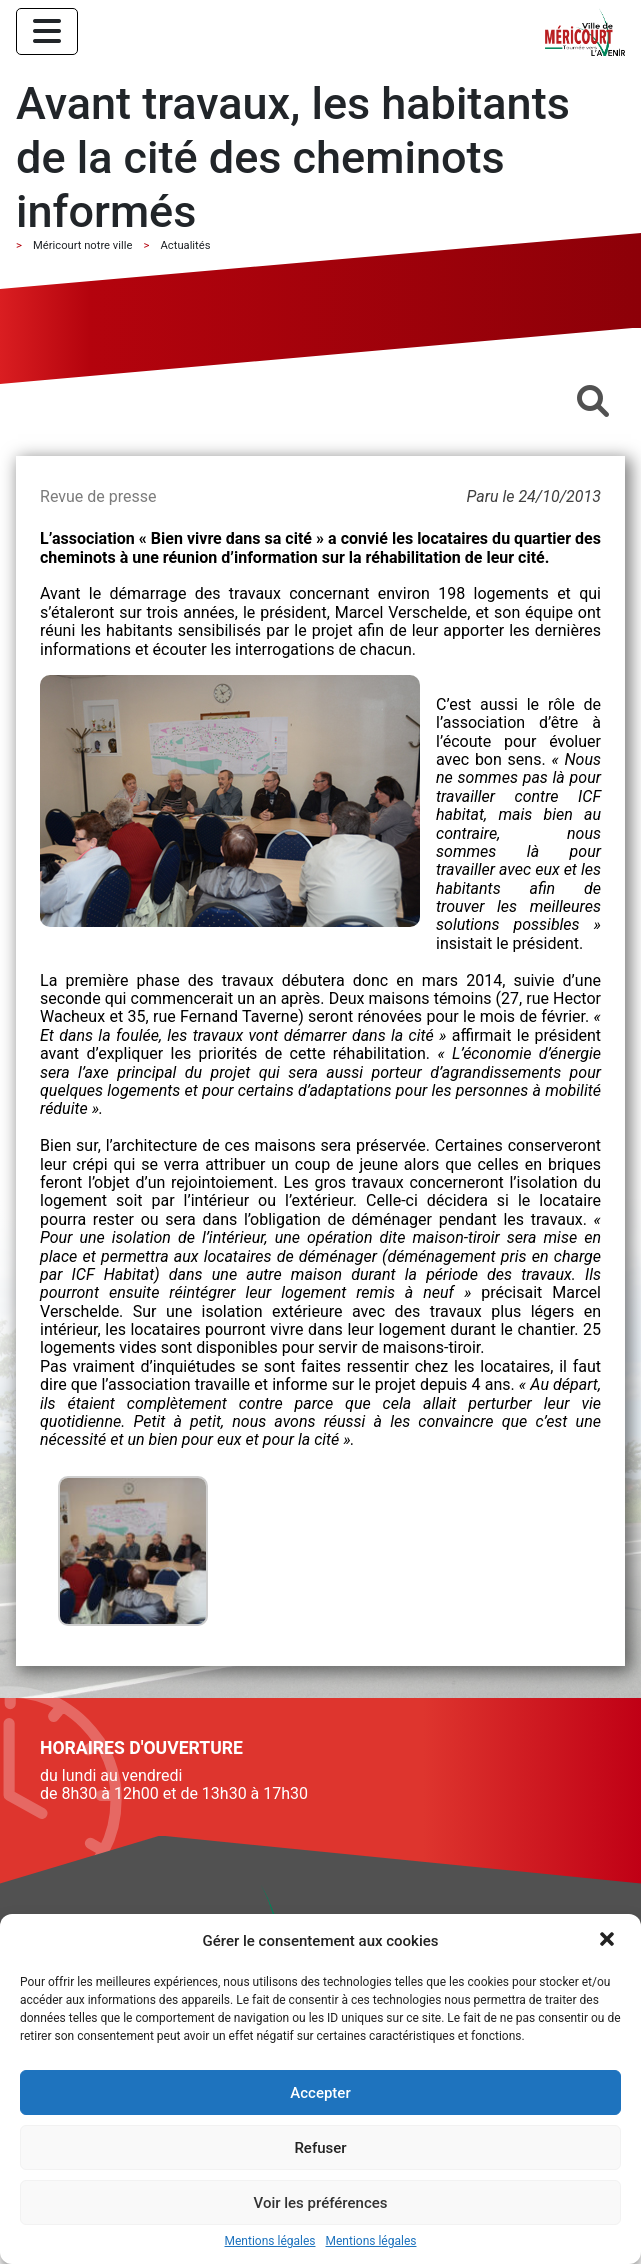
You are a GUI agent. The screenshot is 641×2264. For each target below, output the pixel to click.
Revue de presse (98, 496)
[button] (609, 1941)
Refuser (320, 2148)
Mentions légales (270, 2241)
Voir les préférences (321, 2203)
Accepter (320, 2093)
